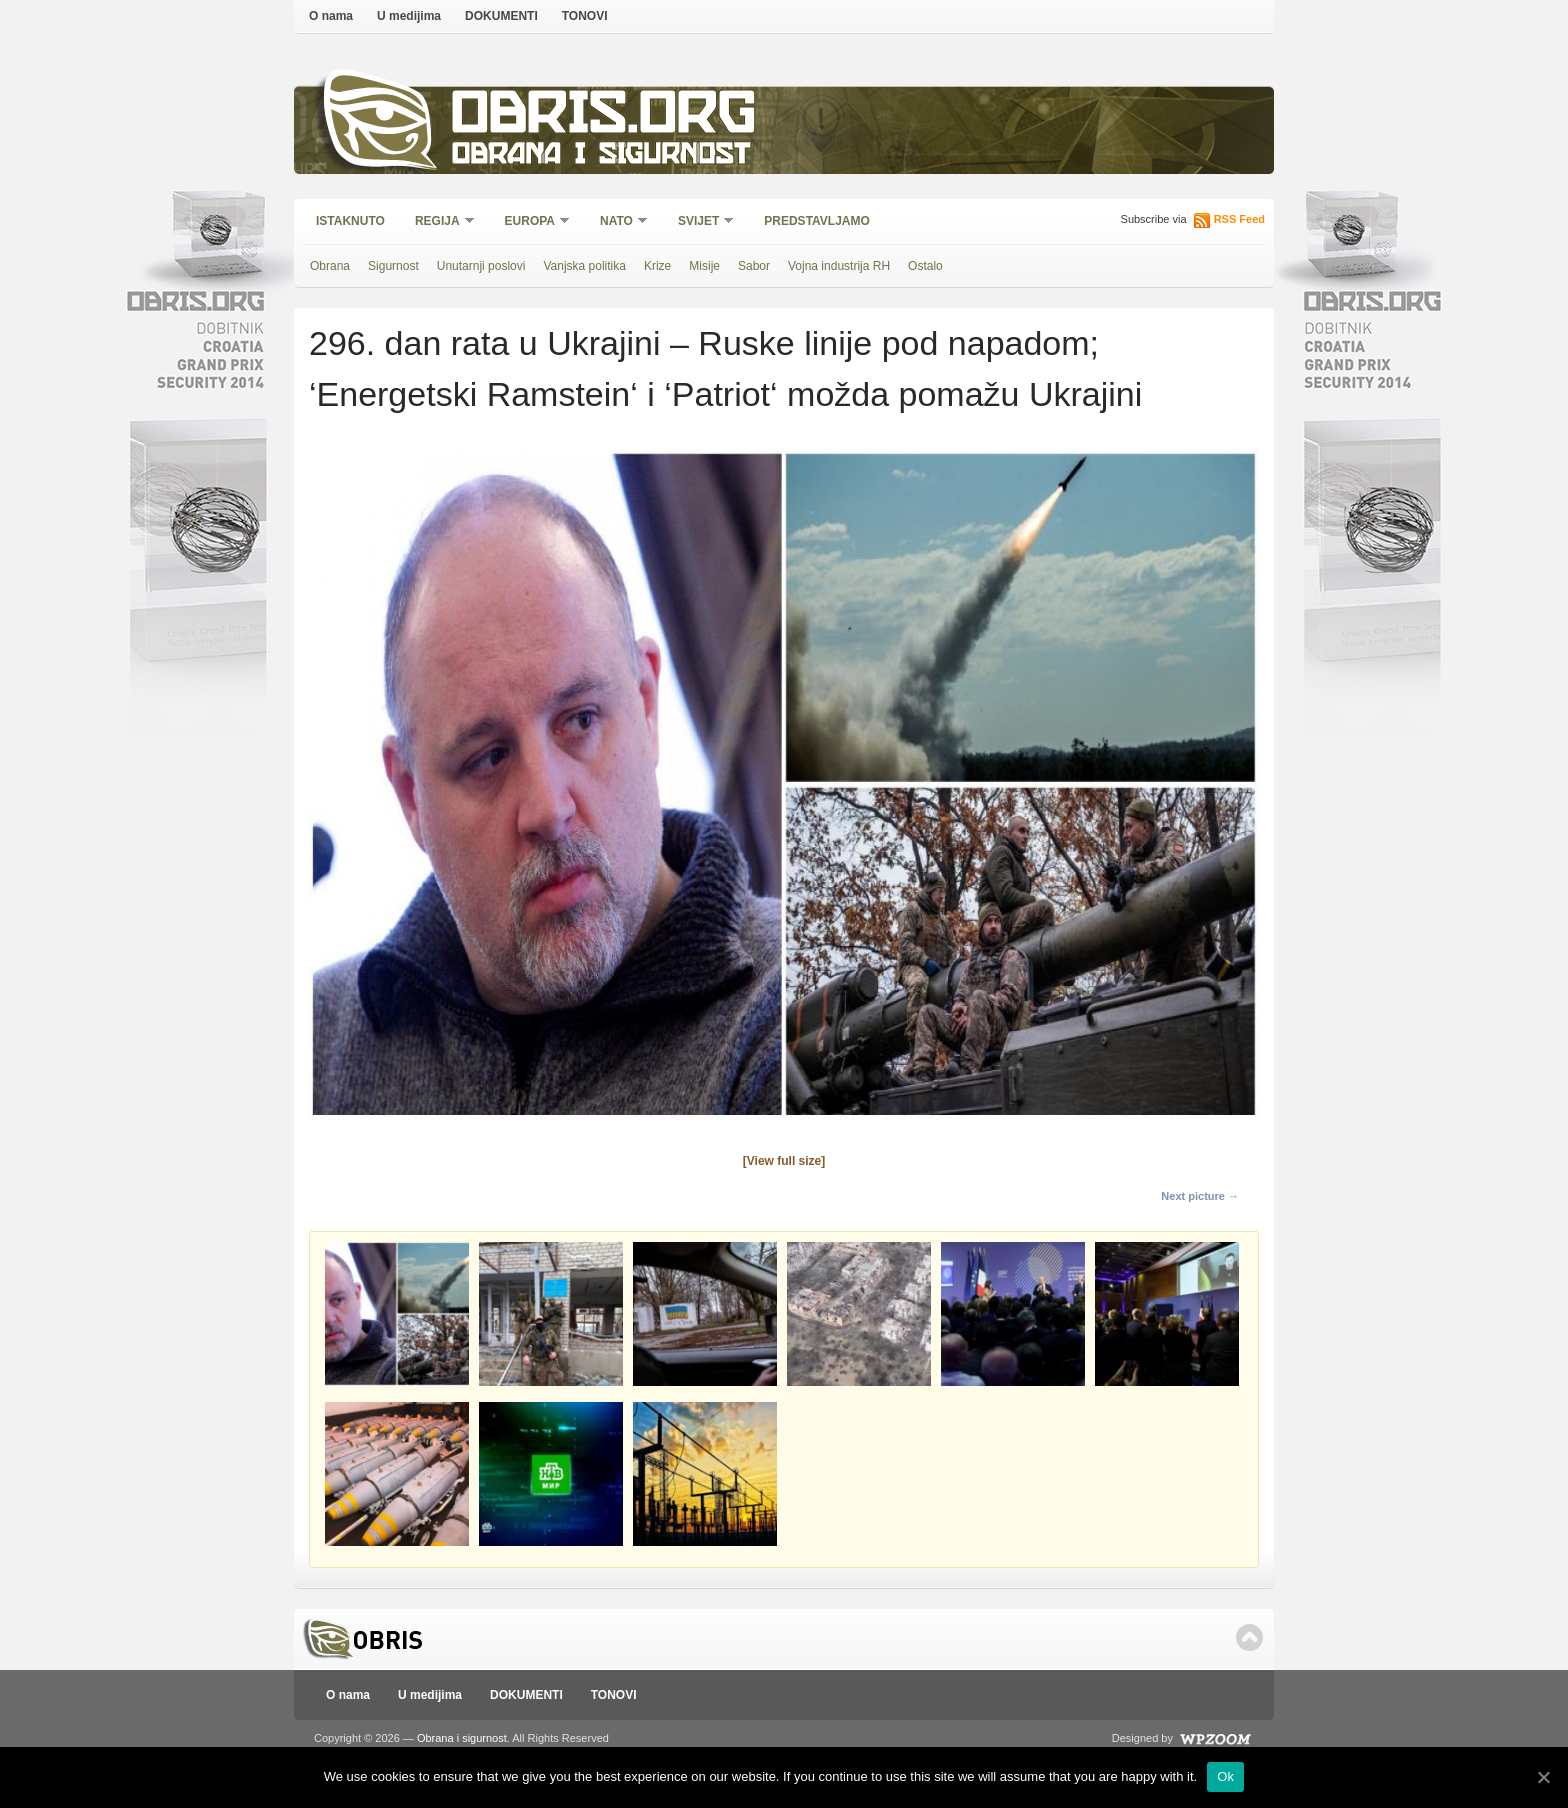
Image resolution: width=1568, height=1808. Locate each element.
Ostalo (925, 266)
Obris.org (604, 117)
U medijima (409, 16)
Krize (657, 266)
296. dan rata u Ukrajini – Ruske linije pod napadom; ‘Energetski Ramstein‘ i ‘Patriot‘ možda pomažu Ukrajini (725, 368)
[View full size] (784, 1161)
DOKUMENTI (501, 16)
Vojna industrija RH (839, 266)
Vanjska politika (584, 266)
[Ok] (1543, 1777)
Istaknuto (350, 221)
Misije (704, 266)
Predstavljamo (817, 221)
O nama (331, 16)
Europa (531, 222)
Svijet (699, 222)
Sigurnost (393, 266)
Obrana (330, 266)
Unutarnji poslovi (481, 266)
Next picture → (1200, 1196)
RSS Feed (1239, 219)
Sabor (754, 266)
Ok (1225, 1776)
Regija (438, 222)
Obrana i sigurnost (600, 156)
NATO (617, 222)
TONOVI (585, 16)
